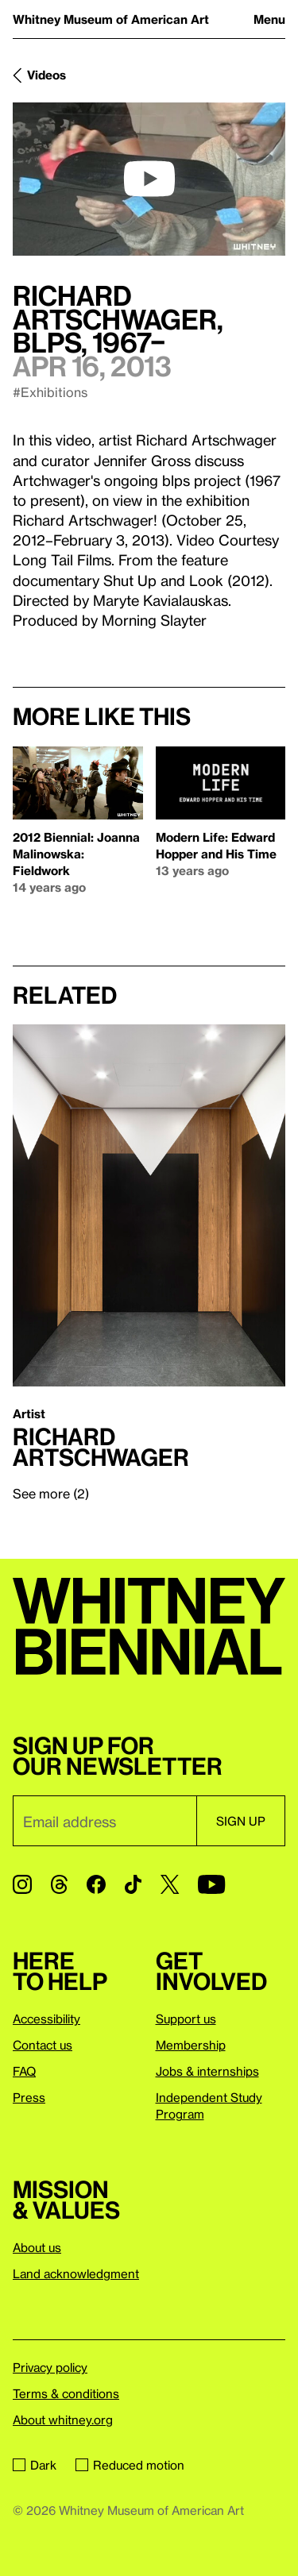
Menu (269, 19)
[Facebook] (96, 1884)
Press (29, 2097)
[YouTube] (211, 1884)
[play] (149, 178)
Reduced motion (129, 2465)
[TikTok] (133, 1884)
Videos (46, 74)
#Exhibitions (50, 391)
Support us (186, 2018)
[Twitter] (169, 1884)
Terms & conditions (66, 2393)
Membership (191, 2045)
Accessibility (46, 2018)
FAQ (24, 2071)
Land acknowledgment (76, 2273)
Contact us (42, 2045)
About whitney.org (63, 2419)
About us (37, 2247)
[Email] (104, 1820)
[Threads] (59, 1884)
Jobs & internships (207, 2071)
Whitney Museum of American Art (111, 19)
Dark (34, 2465)
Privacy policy (50, 2367)
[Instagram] (22, 1884)
